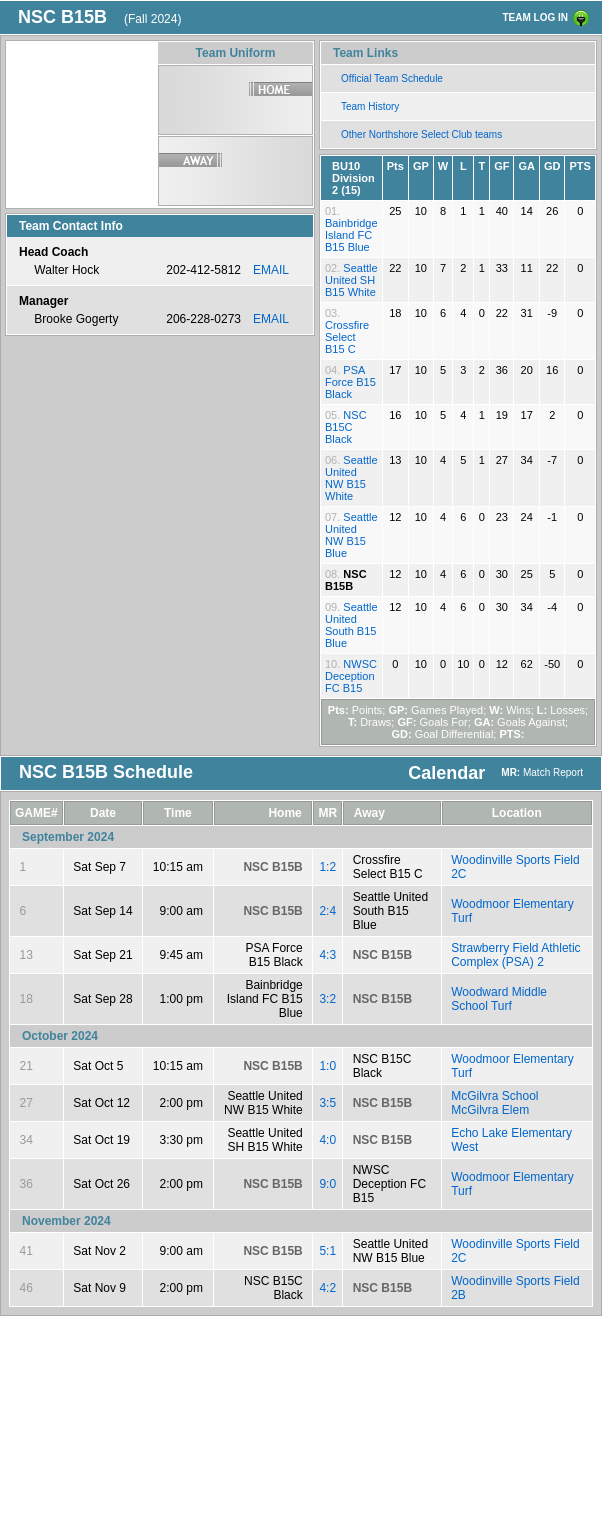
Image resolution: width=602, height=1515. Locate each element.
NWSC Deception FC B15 (351, 676)
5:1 (327, 1251)
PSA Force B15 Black (350, 382)
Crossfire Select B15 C (347, 337)
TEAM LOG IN (535, 17)
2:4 (327, 911)
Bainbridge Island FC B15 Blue (351, 235)
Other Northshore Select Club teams (421, 134)
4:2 (327, 1288)
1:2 (327, 867)
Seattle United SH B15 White (351, 280)
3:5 (327, 1103)
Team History (370, 106)
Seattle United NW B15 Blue (351, 535)
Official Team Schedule (392, 78)
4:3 (327, 955)
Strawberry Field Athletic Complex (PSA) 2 (515, 955)
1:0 (327, 1066)
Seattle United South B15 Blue (351, 625)
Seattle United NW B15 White (351, 478)
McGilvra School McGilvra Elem (494, 1103)
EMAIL (271, 270)
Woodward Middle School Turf (499, 999)
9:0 (327, 1184)
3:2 (327, 999)
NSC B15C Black (346, 427)
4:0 (327, 1140)
